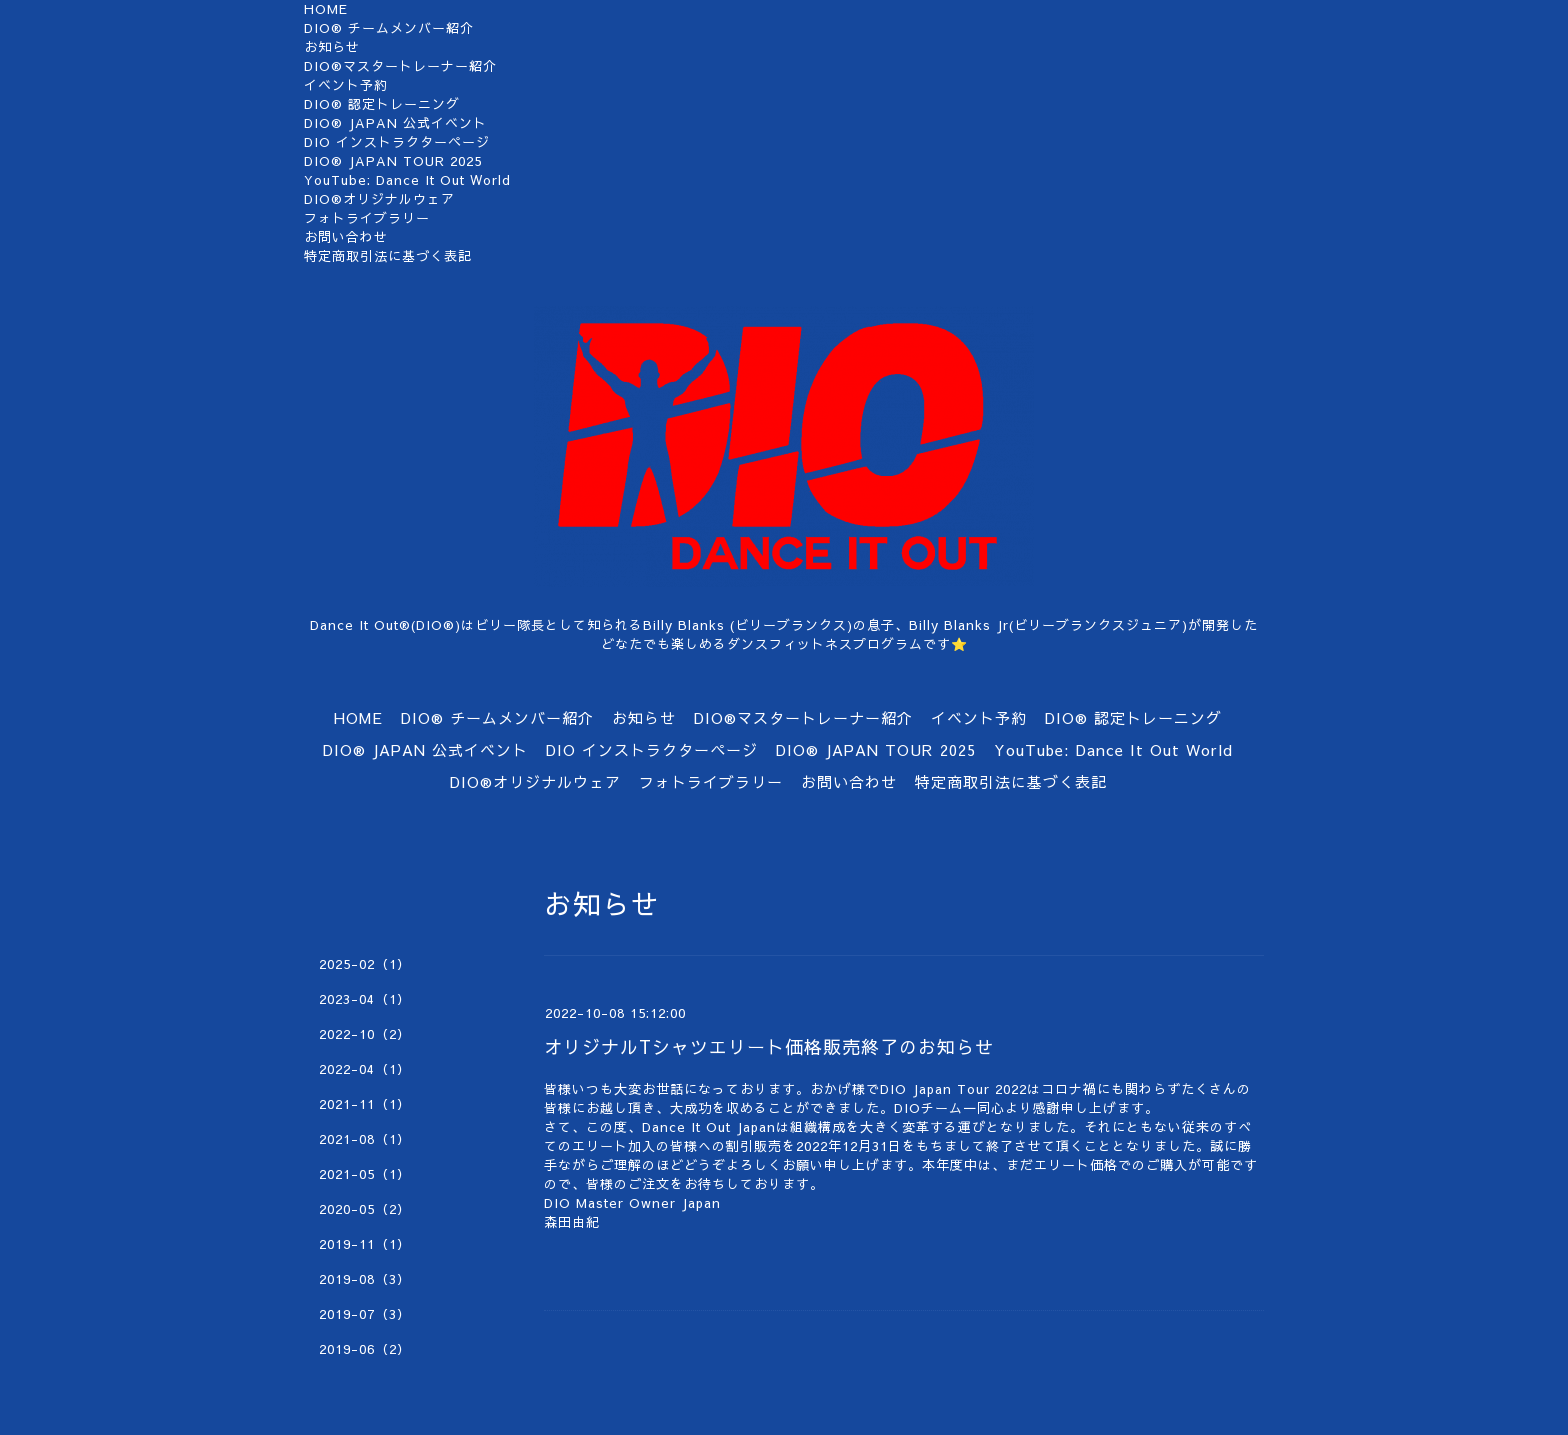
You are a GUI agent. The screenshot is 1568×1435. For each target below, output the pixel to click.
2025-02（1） (365, 964)
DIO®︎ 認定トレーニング (382, 104)
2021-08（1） (365, 1139)
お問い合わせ (346, 237)
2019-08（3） (365, 1279)
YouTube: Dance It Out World (407, 180)
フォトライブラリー (367, 218)
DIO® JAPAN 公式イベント (395, 123)
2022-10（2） (365, 1034)
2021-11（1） (365, 1104)
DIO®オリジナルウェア (379, 199)
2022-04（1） (365, 1069)
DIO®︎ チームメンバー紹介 (389, 28)
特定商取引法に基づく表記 (388, 256)
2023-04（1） (365, 999)
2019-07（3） (365, 1314)
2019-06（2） (365, 1349)
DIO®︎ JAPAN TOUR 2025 (393, 161)
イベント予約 (346, 85)
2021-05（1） (365, 1174)
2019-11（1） (365, 1244)
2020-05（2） (365, 1209)
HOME (326, 9)
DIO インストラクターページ (397, 142)
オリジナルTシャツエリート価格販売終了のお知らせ (769, 1046)
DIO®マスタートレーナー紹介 (400, 66)
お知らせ (332, 47)
